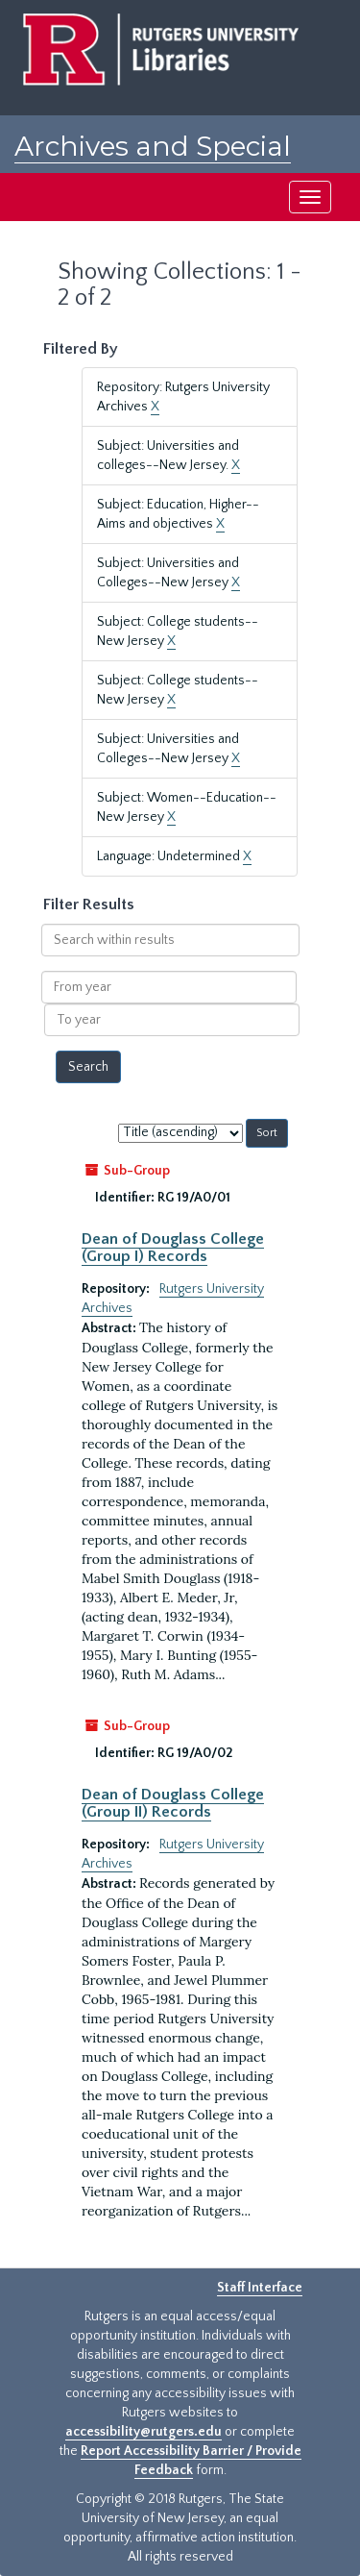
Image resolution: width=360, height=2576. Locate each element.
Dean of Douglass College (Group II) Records (173, 1803)
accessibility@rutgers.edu (143, 2432)
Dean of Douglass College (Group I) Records (173, 1247)
